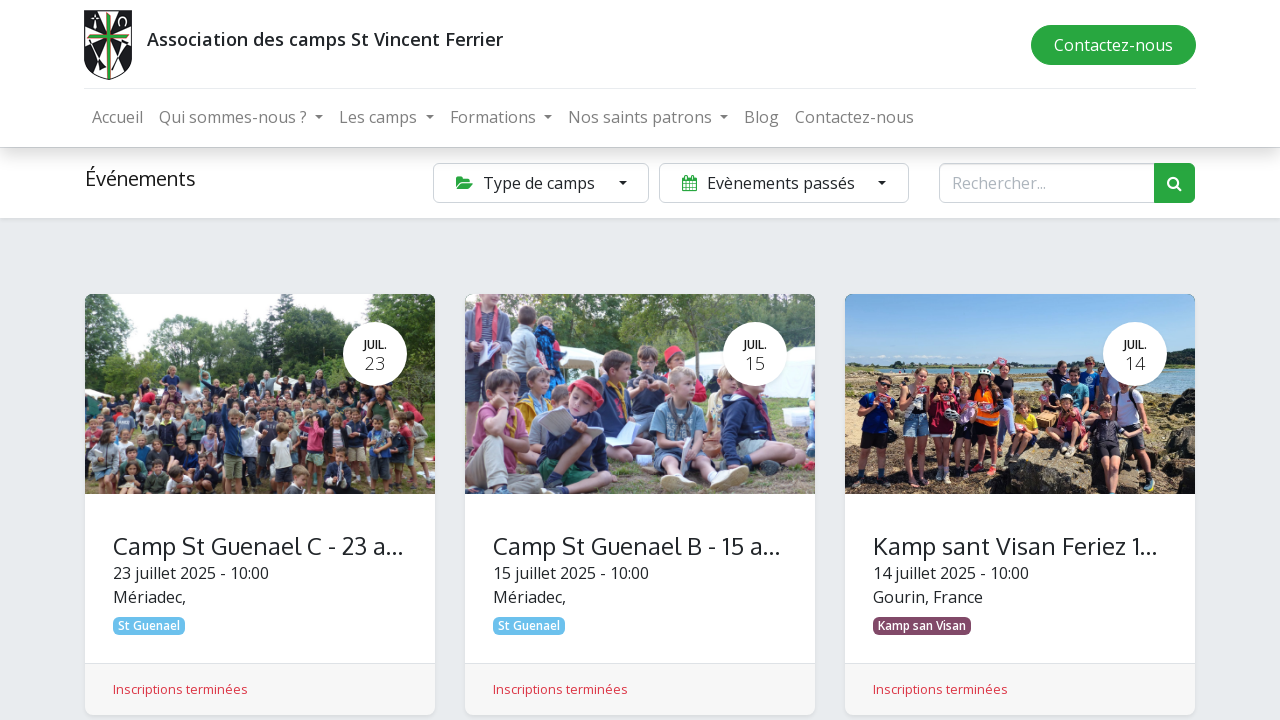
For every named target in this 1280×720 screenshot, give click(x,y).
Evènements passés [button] (770, 183)
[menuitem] (118, 117)
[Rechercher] (1174, 183)
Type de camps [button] (527, 183)
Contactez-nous (1112, 45)
